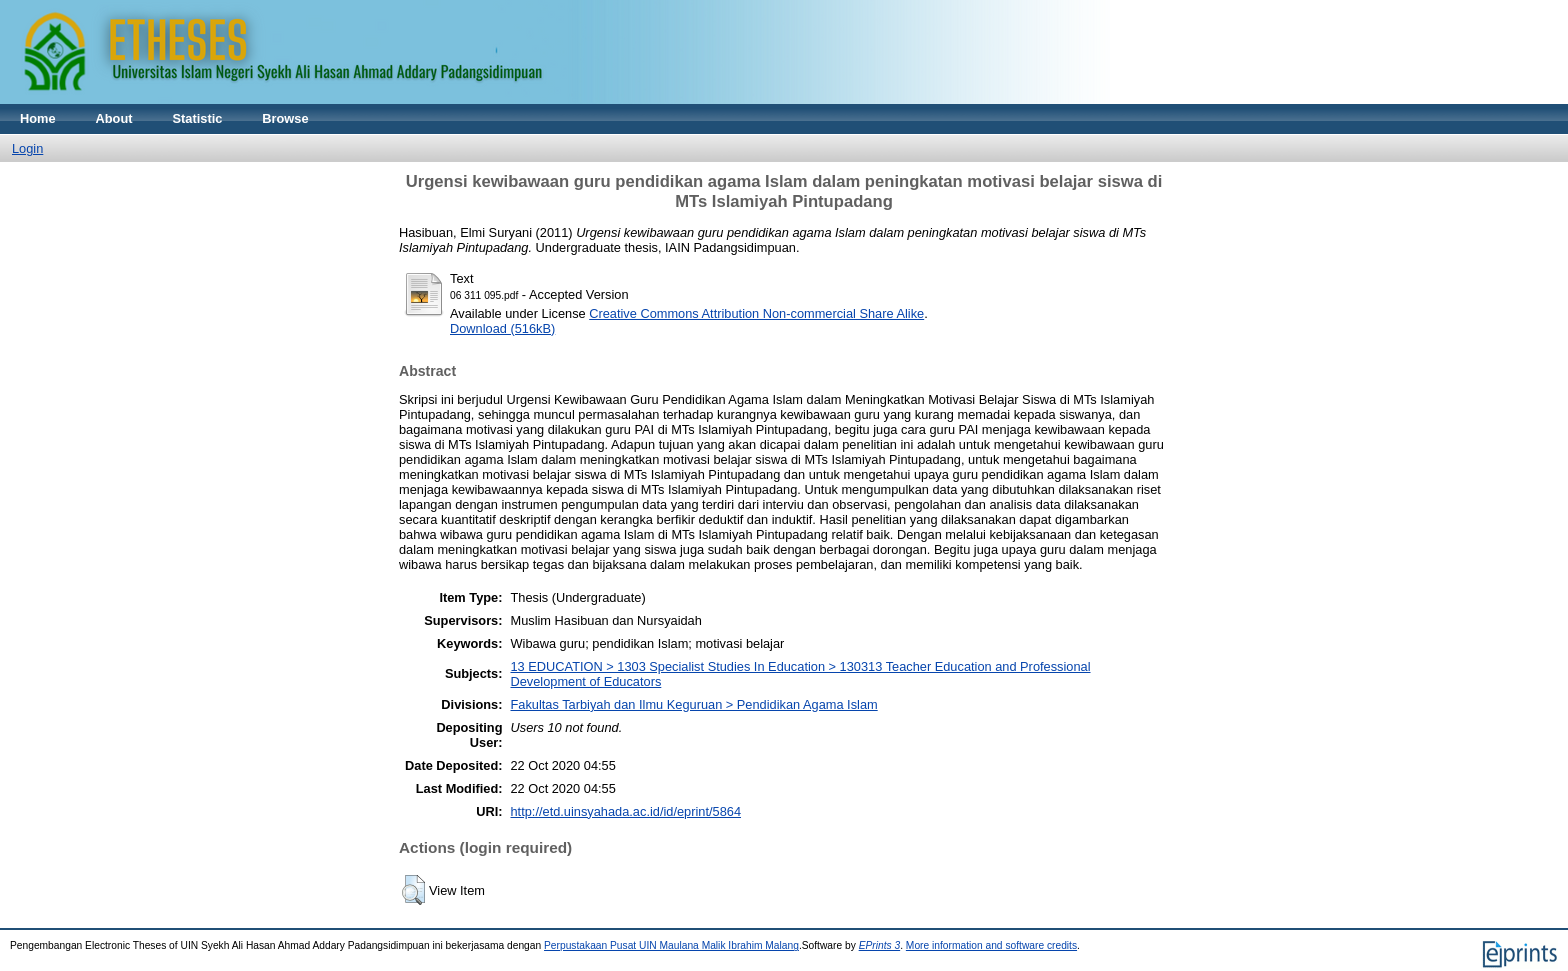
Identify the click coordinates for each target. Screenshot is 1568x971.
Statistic (198, 118)
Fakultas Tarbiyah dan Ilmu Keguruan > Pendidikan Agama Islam (694, 704)
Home (38, 118)
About (114, 118)
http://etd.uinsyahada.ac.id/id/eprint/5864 (626, 811)
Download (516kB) (502, 328)
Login (27, 148)
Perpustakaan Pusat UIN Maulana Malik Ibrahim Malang (671, 945)
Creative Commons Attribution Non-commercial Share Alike (756, 313)
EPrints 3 (880, 945)
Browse (285, 118)
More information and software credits (991, 945)
